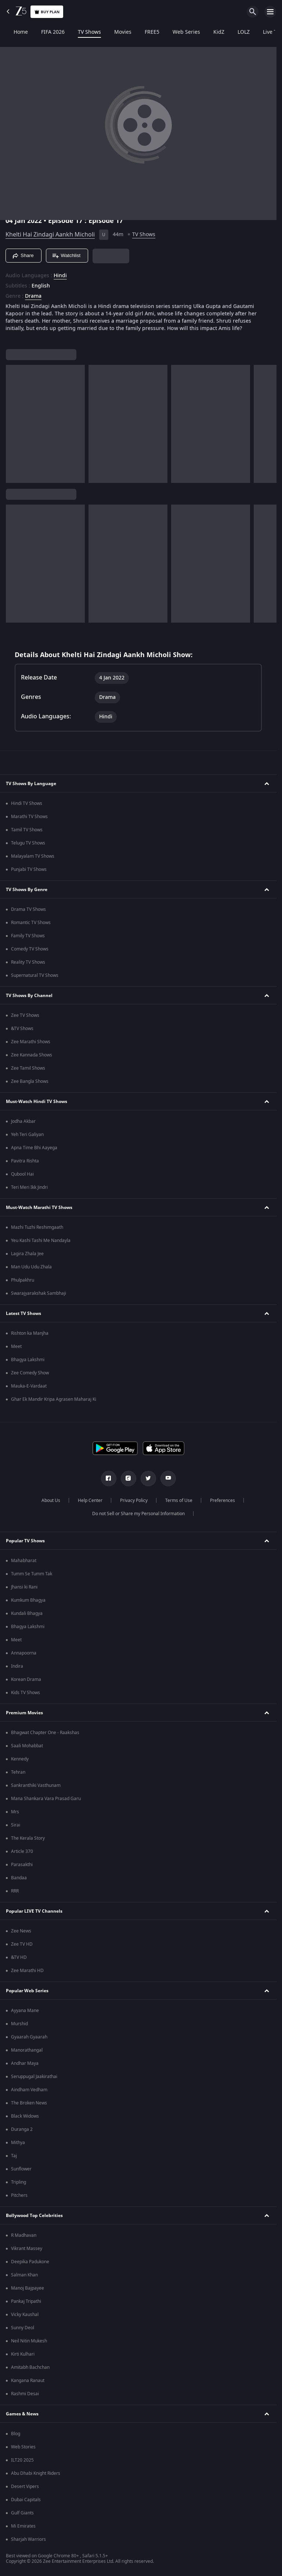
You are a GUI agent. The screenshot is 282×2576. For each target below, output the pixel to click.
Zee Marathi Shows (30, 1041)
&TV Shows (22, 1028)
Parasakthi (22, 1864)
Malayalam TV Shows (32, 856)
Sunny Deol (22, 2327)
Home (14, 32)
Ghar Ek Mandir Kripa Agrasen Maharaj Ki (53, 1399)
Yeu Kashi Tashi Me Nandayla (40, 1240)
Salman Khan (24, 2275)
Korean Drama (26, 1679)
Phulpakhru (22, 1280)
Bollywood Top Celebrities (34, 2215)
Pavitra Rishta (25, 1161)
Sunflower (21, 2169)
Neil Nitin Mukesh (29, 2341)
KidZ (211, 32)
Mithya (18, 2142)
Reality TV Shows (28, 962)
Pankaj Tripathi (26, 2301)
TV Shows (82, 32)
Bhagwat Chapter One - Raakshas (45, 1732)
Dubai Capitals (26, 2499)
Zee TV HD (22, 1944)
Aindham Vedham (29, 2089)
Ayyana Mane (25, 2010)
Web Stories (23, 2447)
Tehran (18, 1772)
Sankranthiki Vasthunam (36, 1785)
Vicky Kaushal (25, 2314)
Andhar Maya (25, 2063)
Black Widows (25, 2116)
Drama (33, 296)
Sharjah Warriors (28, 2539)
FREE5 (145, 32)
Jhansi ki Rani (24, 1587)
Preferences (222, 1500)
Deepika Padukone (30, 2261)
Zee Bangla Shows (29, 1081)
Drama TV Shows (28, 909)
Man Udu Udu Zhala (31, 1267)
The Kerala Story (28, 1838)
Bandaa (19, 1878)
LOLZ (237, 32)
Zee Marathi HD (27, 1970)
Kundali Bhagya (27, 1613)
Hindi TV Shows (26, 803)
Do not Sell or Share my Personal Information (138, 1513)
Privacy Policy (134, 1500)
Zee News (21, 1931)
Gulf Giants (22, 2513)
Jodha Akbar (23, 1121)
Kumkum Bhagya (28, 1600)
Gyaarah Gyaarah (29, 2037)
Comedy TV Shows (29, 949)
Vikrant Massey (26, 2248)
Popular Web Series (27, 1991)
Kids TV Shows (25, 1692)
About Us (50, 1500)
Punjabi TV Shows (29, 869)
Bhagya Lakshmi (27, 1359)
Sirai (15, 1825)
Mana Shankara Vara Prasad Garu (46, 1798)
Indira (17, 1666)
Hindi (60, 275)
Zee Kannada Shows (31, 1055)
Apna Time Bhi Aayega (34, 1147)
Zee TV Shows (25, 1015)
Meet (16, 1346)
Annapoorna (23, 1653)
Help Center (90, 1500)
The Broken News (29, 2103)
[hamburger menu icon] (270, 12)
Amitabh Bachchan (30, 2367)
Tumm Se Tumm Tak (31, 1574)
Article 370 (22, 1851)
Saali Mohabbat (27, 1746)
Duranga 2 (22, 2129)
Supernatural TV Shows (34, 975)
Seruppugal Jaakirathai (34, 2076)
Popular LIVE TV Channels (34, 1911)
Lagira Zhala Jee (27, 1253)
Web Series (179, 32)
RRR (15, 1891)
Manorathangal (27, 2050)
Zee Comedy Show (30, 1373)
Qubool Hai (22, 1174)
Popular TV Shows (25, 1541)
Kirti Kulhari (23, 2354)
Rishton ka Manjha (29, 1333)
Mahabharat (23, 1560)
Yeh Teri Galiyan (27, 1134)
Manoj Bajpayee (27, 2288)
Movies (115, 32)
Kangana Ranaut (27, 2380)
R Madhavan (23, 2235)
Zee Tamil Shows (28, 1068)
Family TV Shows (28, 935)
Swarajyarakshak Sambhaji (38, 1293)
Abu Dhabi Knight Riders (35, 2473)
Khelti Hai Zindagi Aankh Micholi (50, 234)
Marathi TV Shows (29, 816)
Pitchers (19, 2195)
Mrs (15, 1812)
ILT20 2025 (22, 2460)
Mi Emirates (23, 2526)
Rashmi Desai (25, 2393)
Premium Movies (24, 1713)
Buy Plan (46, 12)
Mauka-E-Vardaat (29, 1386)
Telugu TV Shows (28, 843)
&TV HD (19, 1957)
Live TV (264, 32)
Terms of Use (178, 1500)
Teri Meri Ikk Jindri (29, 1187)
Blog (15, 2433)
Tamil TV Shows (27, 830)
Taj (14, 2155)
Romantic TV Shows (31, 922)
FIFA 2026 (46, 32)
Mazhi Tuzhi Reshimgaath (37, 1227)
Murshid (19, 2023)
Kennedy (20, 1759)
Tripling (18, 2182)
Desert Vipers (25, 2486)
